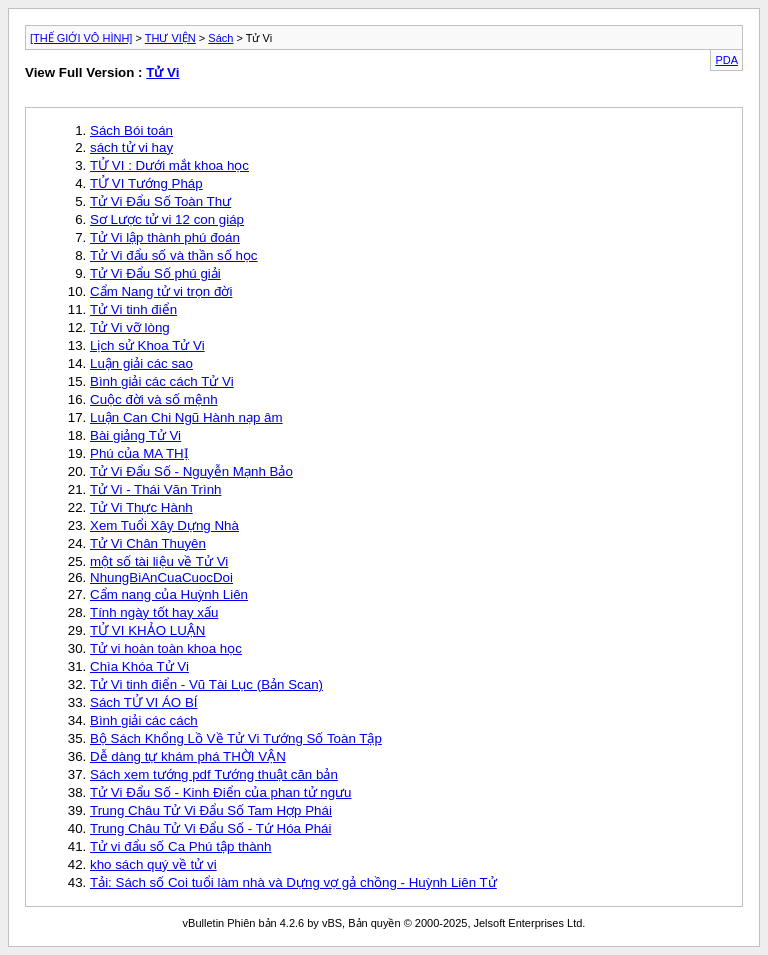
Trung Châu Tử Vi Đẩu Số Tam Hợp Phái (211, 810)
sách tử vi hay (131, 147)
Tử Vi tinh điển (133, 309)
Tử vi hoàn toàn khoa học (166, 648)
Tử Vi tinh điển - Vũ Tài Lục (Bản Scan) (206, 684)
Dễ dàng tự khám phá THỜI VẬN (188, 756)
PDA (726, 60)
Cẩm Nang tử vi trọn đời (161, 291)
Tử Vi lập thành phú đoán (165, 237)
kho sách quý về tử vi (153, 864)
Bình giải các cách (144, 720)
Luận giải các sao (141, 363)
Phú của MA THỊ (139, 453)
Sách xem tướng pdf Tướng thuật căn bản (214, 774)
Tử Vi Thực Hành (141, 507)
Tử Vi (162, 72)
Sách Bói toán (131, 130)
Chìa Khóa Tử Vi (139, 666)
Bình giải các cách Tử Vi (162, 381)
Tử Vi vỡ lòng (130, 327)
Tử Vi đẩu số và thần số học (174, 255)
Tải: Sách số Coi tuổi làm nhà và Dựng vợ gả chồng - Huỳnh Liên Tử (293, 882)
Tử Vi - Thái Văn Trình (155, 489)
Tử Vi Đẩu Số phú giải (155, 273)
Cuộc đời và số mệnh (154, 399)
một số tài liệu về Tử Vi (159, 561)
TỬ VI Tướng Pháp (146, 183)
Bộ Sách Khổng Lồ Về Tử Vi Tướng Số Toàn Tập (236, 738)
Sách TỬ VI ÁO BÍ (144, 702)
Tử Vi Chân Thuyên (148, 543)
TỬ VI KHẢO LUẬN (147, 630)
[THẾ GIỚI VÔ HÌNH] (81, 38)
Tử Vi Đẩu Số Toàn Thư (160, 201)
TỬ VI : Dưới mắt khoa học (169, 165)
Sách (220, 38)
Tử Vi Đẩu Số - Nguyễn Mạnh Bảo (191, 471)
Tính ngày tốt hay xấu (154, 612)
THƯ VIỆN (170, 38)
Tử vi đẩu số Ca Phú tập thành (180, 846)
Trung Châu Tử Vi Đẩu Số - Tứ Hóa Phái (210, 828)
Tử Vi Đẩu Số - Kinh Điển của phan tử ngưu (221, 792)
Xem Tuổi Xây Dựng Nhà (164, 525)
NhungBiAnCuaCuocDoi (161, 577)
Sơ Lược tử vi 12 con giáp (167, 219)
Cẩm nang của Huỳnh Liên (169, 594)
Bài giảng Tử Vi (135, 435)
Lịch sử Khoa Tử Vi (147, 345)
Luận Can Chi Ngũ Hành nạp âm (186, 417)
